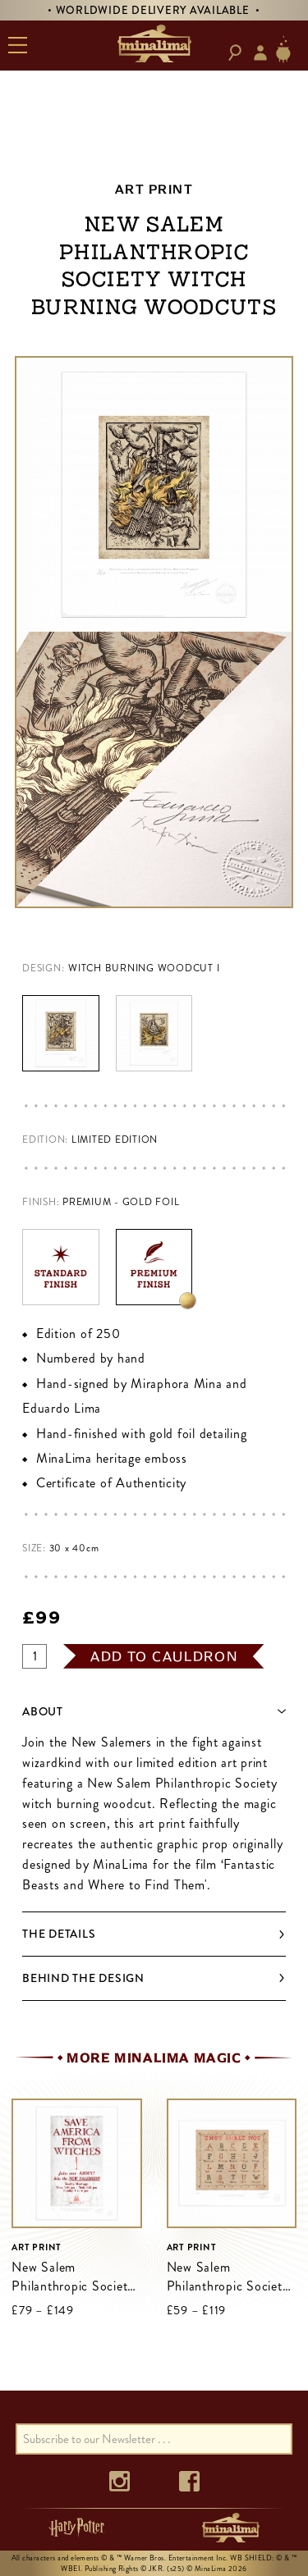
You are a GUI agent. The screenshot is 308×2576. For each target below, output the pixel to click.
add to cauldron (164, 1656)
